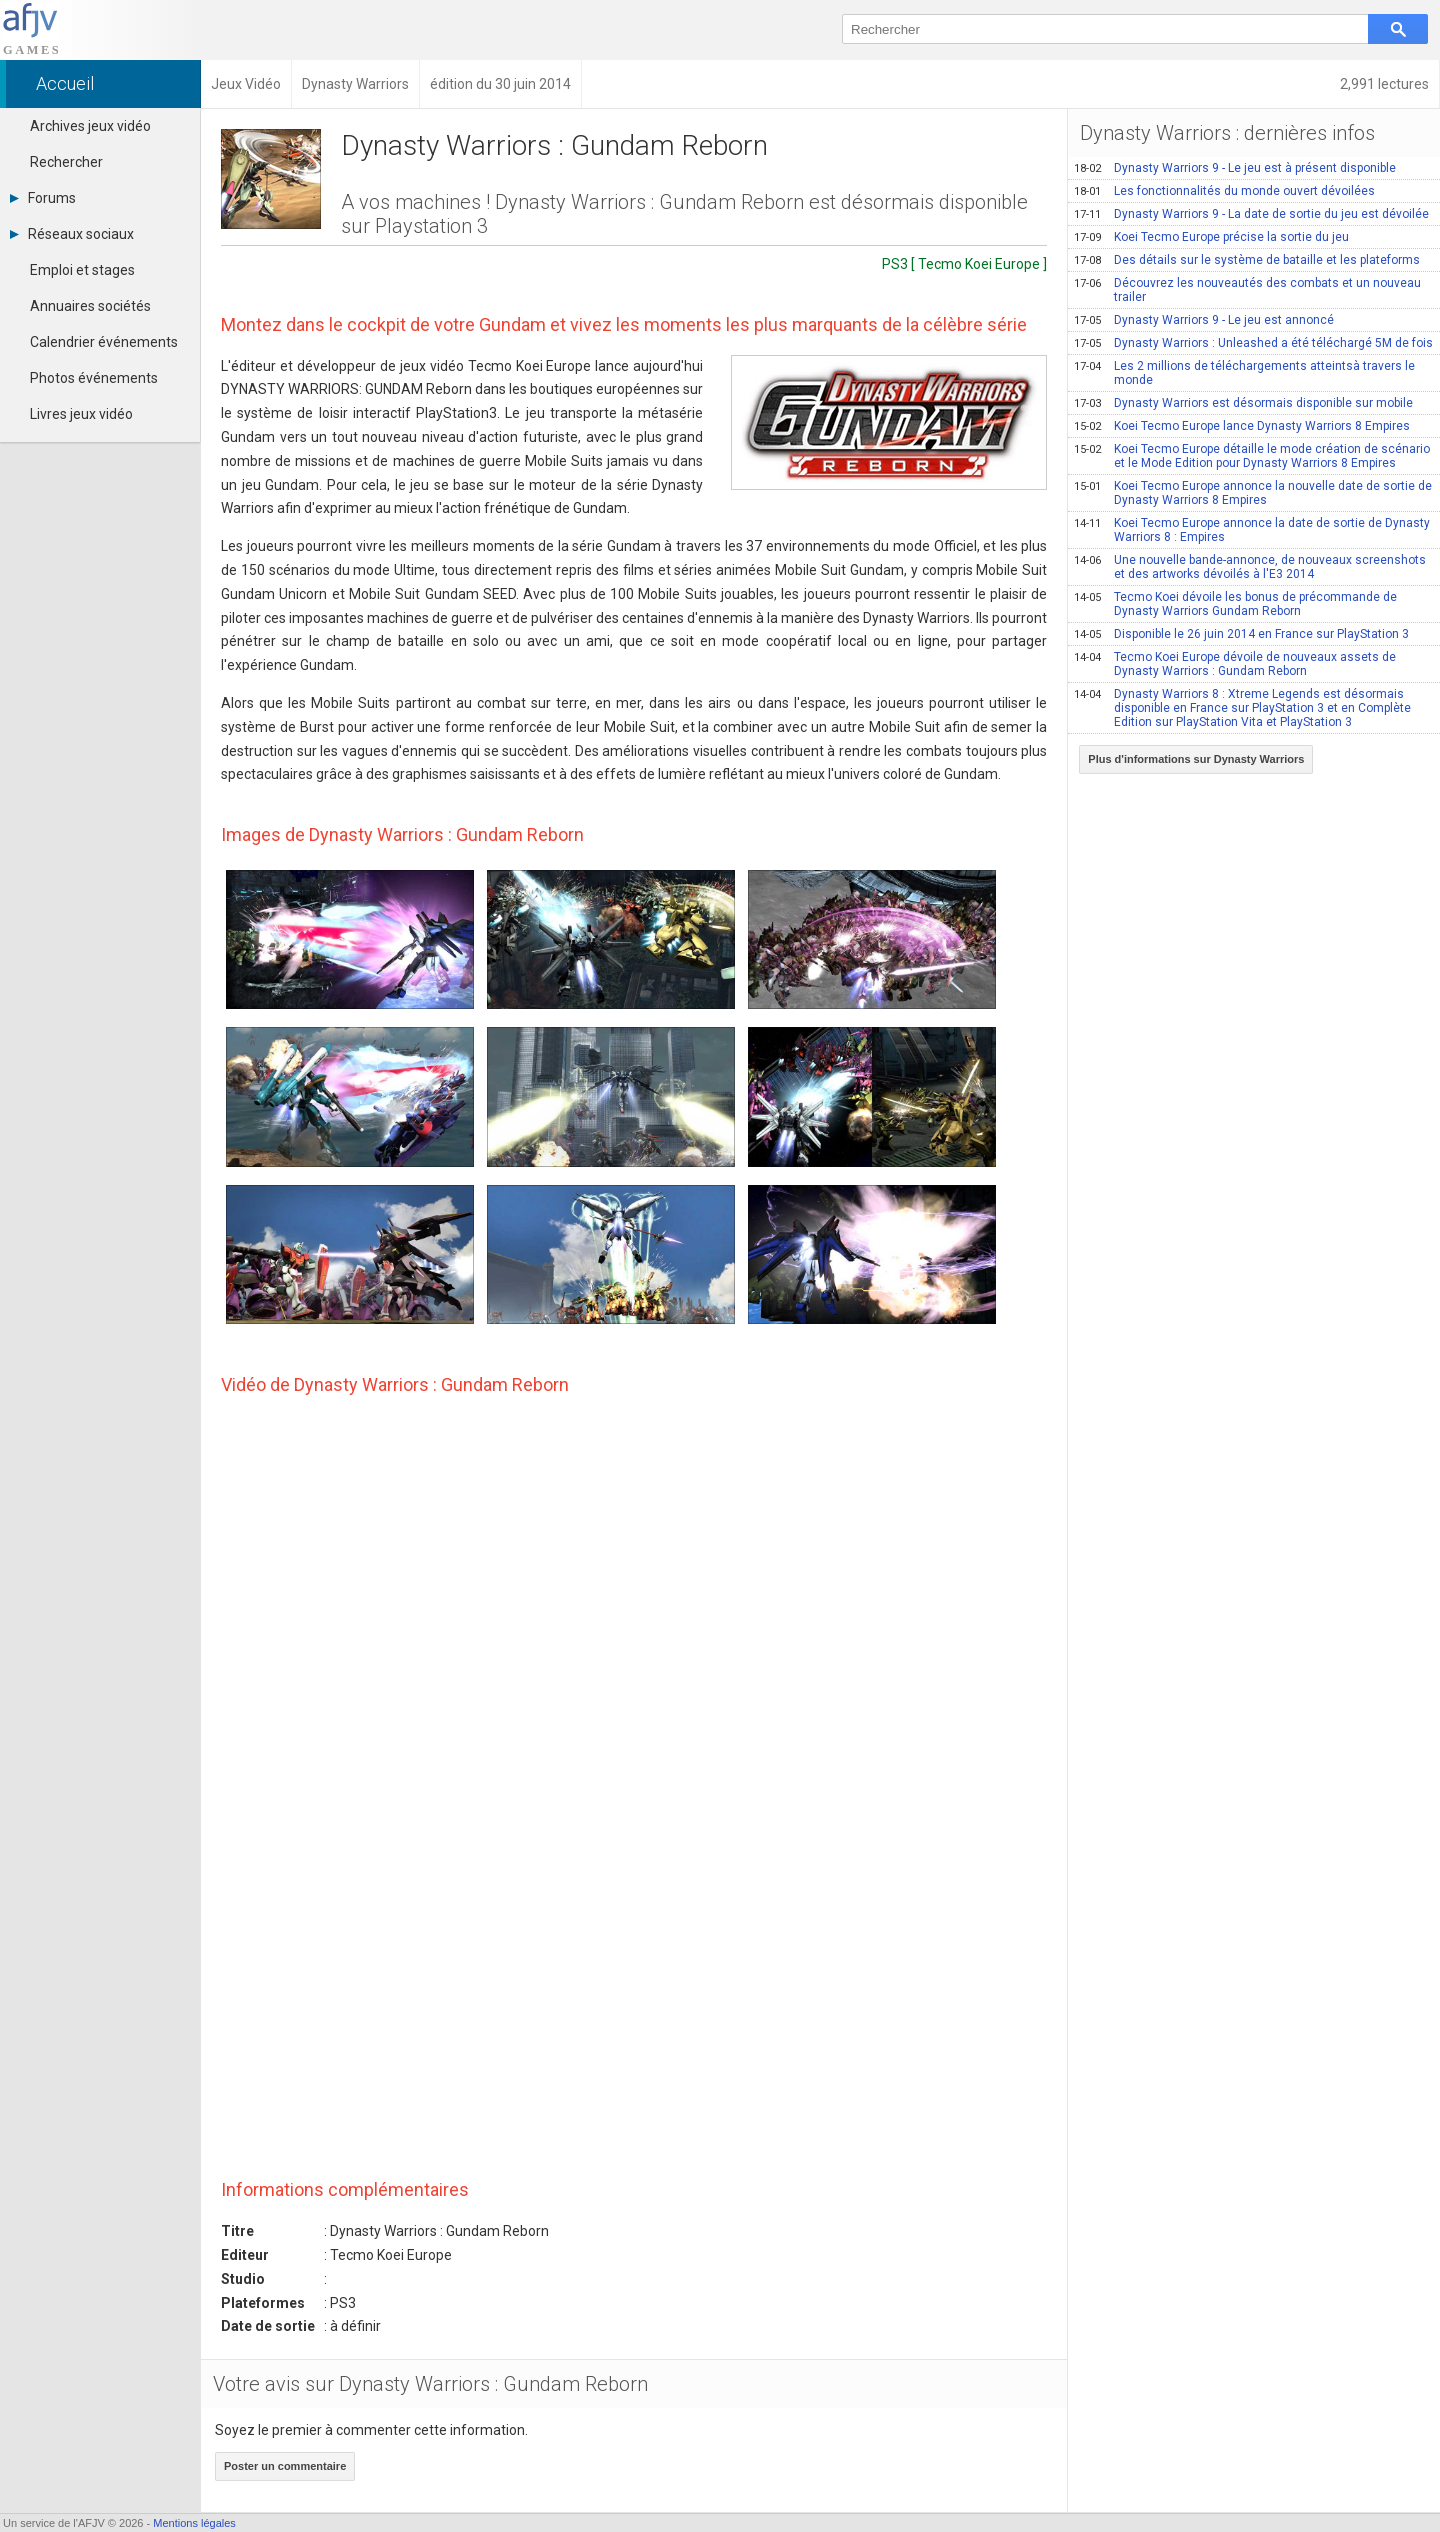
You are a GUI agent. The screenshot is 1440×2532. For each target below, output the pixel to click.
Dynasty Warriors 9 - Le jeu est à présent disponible (1235, 168)
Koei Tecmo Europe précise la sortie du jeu (1211, 237)
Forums (43, 198)
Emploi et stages (82, 270)
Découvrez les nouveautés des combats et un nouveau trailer (1247, 290)
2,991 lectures (1384, 84)
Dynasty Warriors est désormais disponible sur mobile (1243, 403)
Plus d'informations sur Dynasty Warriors (1196, 759)
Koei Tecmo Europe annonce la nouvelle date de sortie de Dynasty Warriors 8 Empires (1253, 493)
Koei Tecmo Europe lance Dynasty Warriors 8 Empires (1242, 426)
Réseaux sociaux (72, 234)
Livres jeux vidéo (81, 414)
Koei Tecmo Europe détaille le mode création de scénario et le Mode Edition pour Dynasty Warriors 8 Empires (1252, 456)
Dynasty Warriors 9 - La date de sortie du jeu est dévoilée (1251, 214)
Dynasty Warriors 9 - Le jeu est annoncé (1204, 320)
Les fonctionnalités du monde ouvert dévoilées (1224, 191)
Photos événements (94, 378)
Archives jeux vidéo (90, 126)
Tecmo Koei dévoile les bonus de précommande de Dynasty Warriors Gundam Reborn (1235, 604)
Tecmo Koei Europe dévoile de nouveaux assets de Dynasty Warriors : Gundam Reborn (1235, 664)
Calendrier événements (104, 342)
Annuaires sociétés (90, 306)
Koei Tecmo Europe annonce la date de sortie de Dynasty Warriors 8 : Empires (1252, 530)
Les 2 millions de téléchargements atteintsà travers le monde (1244, 373)
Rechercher (66, 162)
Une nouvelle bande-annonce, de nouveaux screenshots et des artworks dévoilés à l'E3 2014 (1250, 567)
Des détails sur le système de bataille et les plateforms (1247, 260)
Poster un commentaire (285, 2466)
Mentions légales (194, 2523)
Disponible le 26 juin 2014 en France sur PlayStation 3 (1241, 634)
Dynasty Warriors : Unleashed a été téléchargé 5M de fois (1253, 343)
